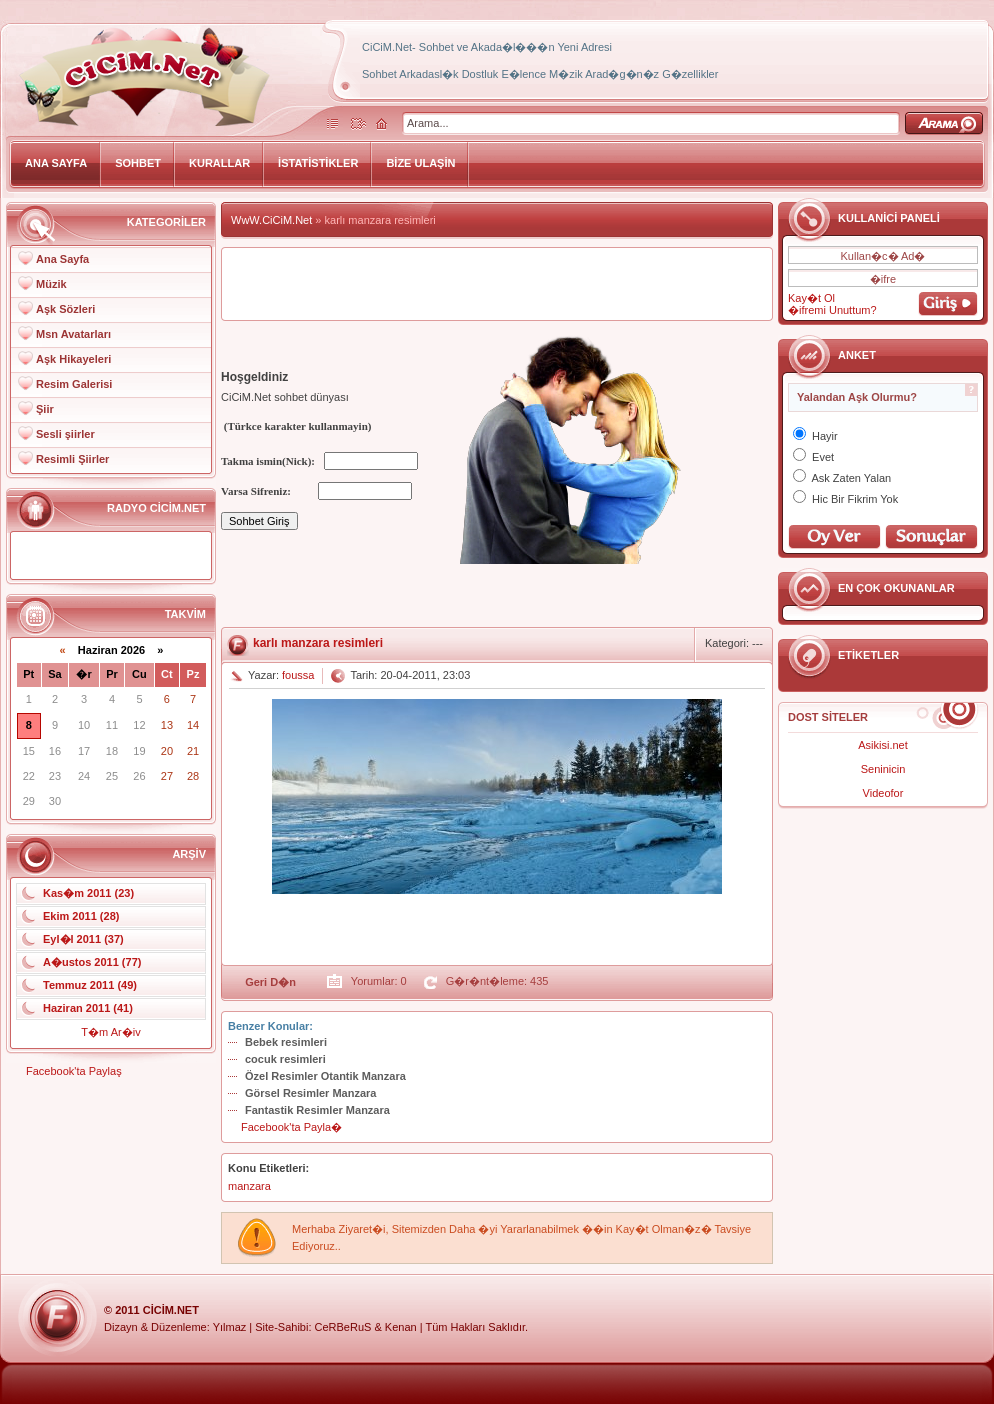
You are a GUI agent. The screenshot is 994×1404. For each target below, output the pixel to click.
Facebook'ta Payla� (291, 1127)
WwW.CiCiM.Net (271, 220)
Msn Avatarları (73, 334)
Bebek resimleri (286, 1042)
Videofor (883, 793)
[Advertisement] (497, 284)
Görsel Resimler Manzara (310, 1093)
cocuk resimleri (285, 1059)
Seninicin (883, 769)
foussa (298, 675)
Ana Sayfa (62, 259)
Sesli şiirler (65, 434)
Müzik (51, 284)
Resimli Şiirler (72, 459)
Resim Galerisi (74, 384)
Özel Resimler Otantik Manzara (325, 1076)
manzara (249, 1186)
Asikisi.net (883, 745)
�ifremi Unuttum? (832, 310)
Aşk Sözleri (65, 309)
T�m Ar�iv (110, 1032)
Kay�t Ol (811, 298)
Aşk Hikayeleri (73, 359)
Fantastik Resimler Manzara (317, 1110)
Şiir (45, 409)
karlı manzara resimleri (318, 643)
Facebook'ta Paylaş (74, 1071)
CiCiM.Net (171, 1310)
